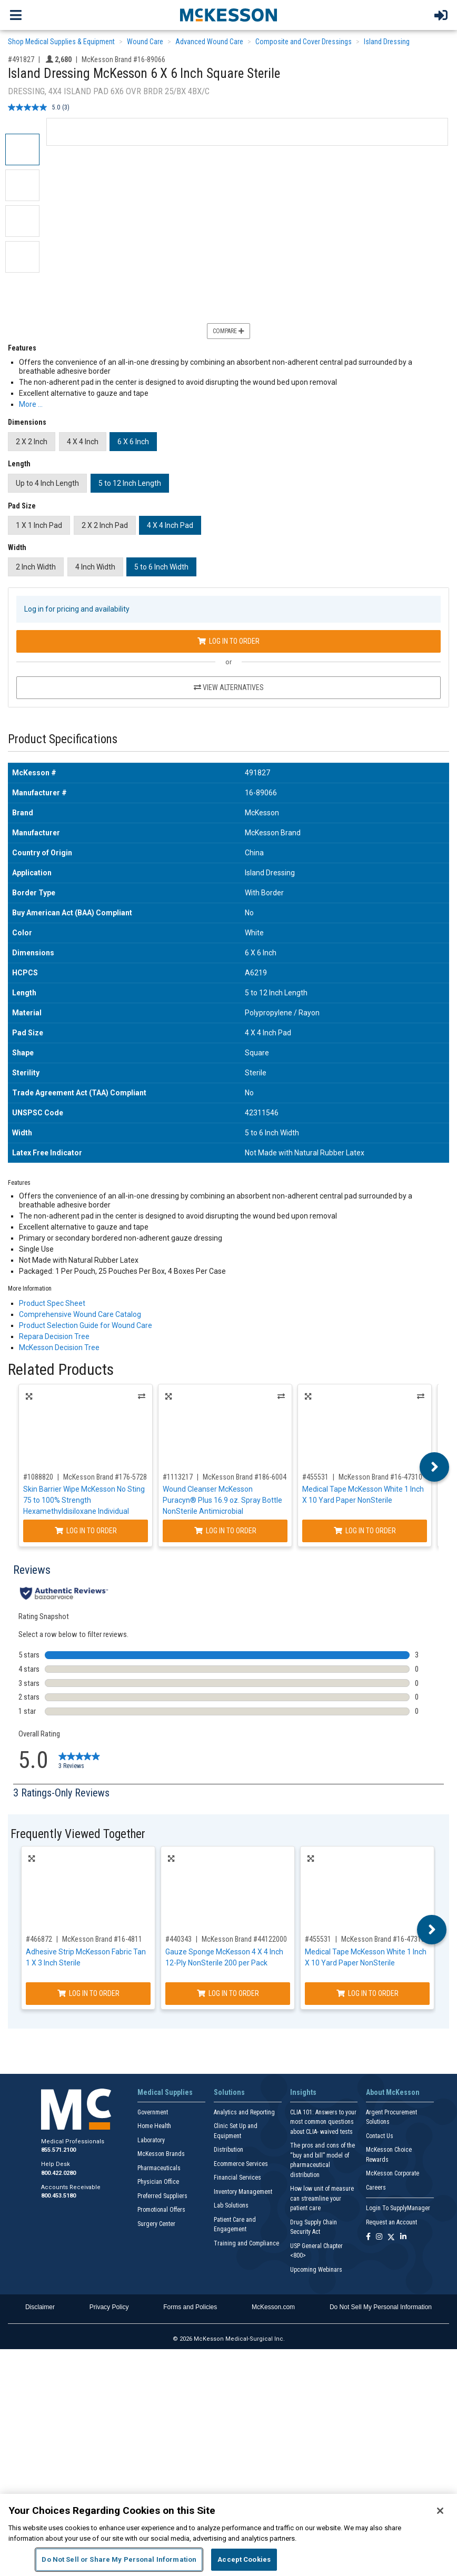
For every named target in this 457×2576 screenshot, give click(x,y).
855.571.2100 (58, 2149)
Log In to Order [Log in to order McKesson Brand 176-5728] (86, 1530)
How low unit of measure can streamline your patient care (322, 2198)
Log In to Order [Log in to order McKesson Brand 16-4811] (88, 1993)
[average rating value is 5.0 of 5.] (35, 107)
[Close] (440, 2510)
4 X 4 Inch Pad (170, 525)
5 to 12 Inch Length (129, 483)
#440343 (178, 1939)
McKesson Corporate (392, 2173)
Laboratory (151, 2140)
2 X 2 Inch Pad (105, 525)
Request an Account (391, 2222)
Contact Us (379, 2136)
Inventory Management (243, 2191)
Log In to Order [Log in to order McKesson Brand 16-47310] (365, 1530)
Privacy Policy (109, 2307)
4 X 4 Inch (82, 441)
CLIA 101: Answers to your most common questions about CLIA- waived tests (323, 2122)
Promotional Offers (161, 2209)
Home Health (154, 2126)
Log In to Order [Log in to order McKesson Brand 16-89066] (228, 641)
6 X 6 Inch (133, 441)
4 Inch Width (95, 567)
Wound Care (145, 41)
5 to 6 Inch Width (161, 567)
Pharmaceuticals (159, 2168)
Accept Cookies (244, 2559)
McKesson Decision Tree (59, 1347)
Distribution (228, 2149)
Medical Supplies (165, 2092)
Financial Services (237, 2177)
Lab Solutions (231, 2205)
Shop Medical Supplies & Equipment (61, 41)
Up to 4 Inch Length (47, 483)
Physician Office (158, 2181)
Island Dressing (387, 41)
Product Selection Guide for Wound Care (85, 1325)
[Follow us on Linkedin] (403, 2237)
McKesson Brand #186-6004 (244, 1477)
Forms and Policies (190, 2307)
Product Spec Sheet (52, 1303)
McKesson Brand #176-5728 (105, 1477)
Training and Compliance (246, 2243)
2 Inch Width (36, 567)
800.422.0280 (58, 2173)
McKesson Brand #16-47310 (380, 1477)
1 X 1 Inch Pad (39, 525)
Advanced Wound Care (209, 41)
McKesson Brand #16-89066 (123, 59)
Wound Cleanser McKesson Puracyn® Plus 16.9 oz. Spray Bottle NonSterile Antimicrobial (222, 1500)
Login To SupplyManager (398, 2208)
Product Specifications (62, 739)
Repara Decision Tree (54, 1336)
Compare (228, 331)
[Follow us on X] (391, 2237)
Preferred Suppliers (162, 2196)
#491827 (21, 59)
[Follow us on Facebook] (368, 2237)
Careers (376, 2187)
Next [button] (434, 1467)
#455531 (315, 1477)
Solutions (229, 2092)
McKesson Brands (161, 2154)
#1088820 (38, 1477)
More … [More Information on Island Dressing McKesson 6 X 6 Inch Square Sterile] (31, 404)
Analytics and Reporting (244, 2112)
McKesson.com (273, 2307)
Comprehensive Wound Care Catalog (80, 1314)
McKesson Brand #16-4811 (102, 1939)
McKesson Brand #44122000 (244, 1939)
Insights (303, 2092)
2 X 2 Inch (31, 441)
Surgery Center (156, 2224)
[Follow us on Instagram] (379, 2237)
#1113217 (178, 1477)
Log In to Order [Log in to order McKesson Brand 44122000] (228, 1993)
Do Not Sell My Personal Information (381, 2307)
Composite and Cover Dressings (303, 41)
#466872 (39, 1939)
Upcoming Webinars (316, 2269)
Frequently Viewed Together (78, 1834)
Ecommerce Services (241, 2164)
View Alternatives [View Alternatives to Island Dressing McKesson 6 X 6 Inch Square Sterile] (229, 687)
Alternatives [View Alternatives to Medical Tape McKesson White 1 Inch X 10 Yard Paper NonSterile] (420, 1396)
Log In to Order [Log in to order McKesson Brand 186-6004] (225, 1530)
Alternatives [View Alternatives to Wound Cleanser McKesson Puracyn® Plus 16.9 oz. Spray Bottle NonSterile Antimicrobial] (281, 1396)
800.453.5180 (58, 2195)
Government (152, 2112)
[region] (228, 2535)
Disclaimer (40, 2307)
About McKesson (393, 2092)
